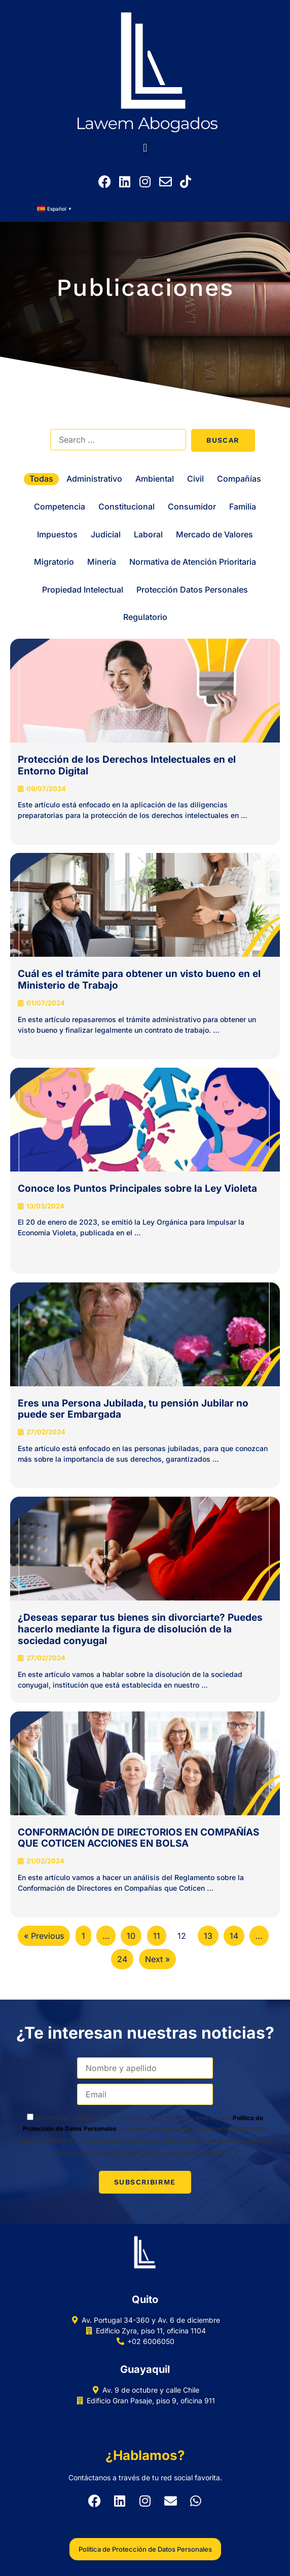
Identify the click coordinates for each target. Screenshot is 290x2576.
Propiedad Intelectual (82, 589)
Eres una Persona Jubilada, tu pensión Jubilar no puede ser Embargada (133, 1409)
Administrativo (94, 479)
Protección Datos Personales (192, 589)
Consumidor (192, 506)
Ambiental (154, 479)
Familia (242, 506)
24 (122, 1959)
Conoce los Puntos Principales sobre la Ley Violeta (137, 1188)
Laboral (148, 534)
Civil (195, 479)
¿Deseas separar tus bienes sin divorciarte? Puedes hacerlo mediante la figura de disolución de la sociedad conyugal (140, 1629)
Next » (157, 1959)
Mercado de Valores (214, 534)
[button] (145, 147)
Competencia (59, 506)
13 (208, 1936)
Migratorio (54, 562)
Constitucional (126, 506)
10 (131, 1936)
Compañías (239, 479)
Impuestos (57, 534)
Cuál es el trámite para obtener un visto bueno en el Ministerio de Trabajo (139, 979)
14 (234, 1936)
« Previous (44, 1936)
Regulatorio (145, 617)
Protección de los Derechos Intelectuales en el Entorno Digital (127, 765)
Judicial (106, 534)
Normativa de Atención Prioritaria (192, 562)
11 (156, 1936)
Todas (41, 479)
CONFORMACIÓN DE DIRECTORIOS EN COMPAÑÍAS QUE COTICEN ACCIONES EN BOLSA (138, 1838)
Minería (101, 562)
